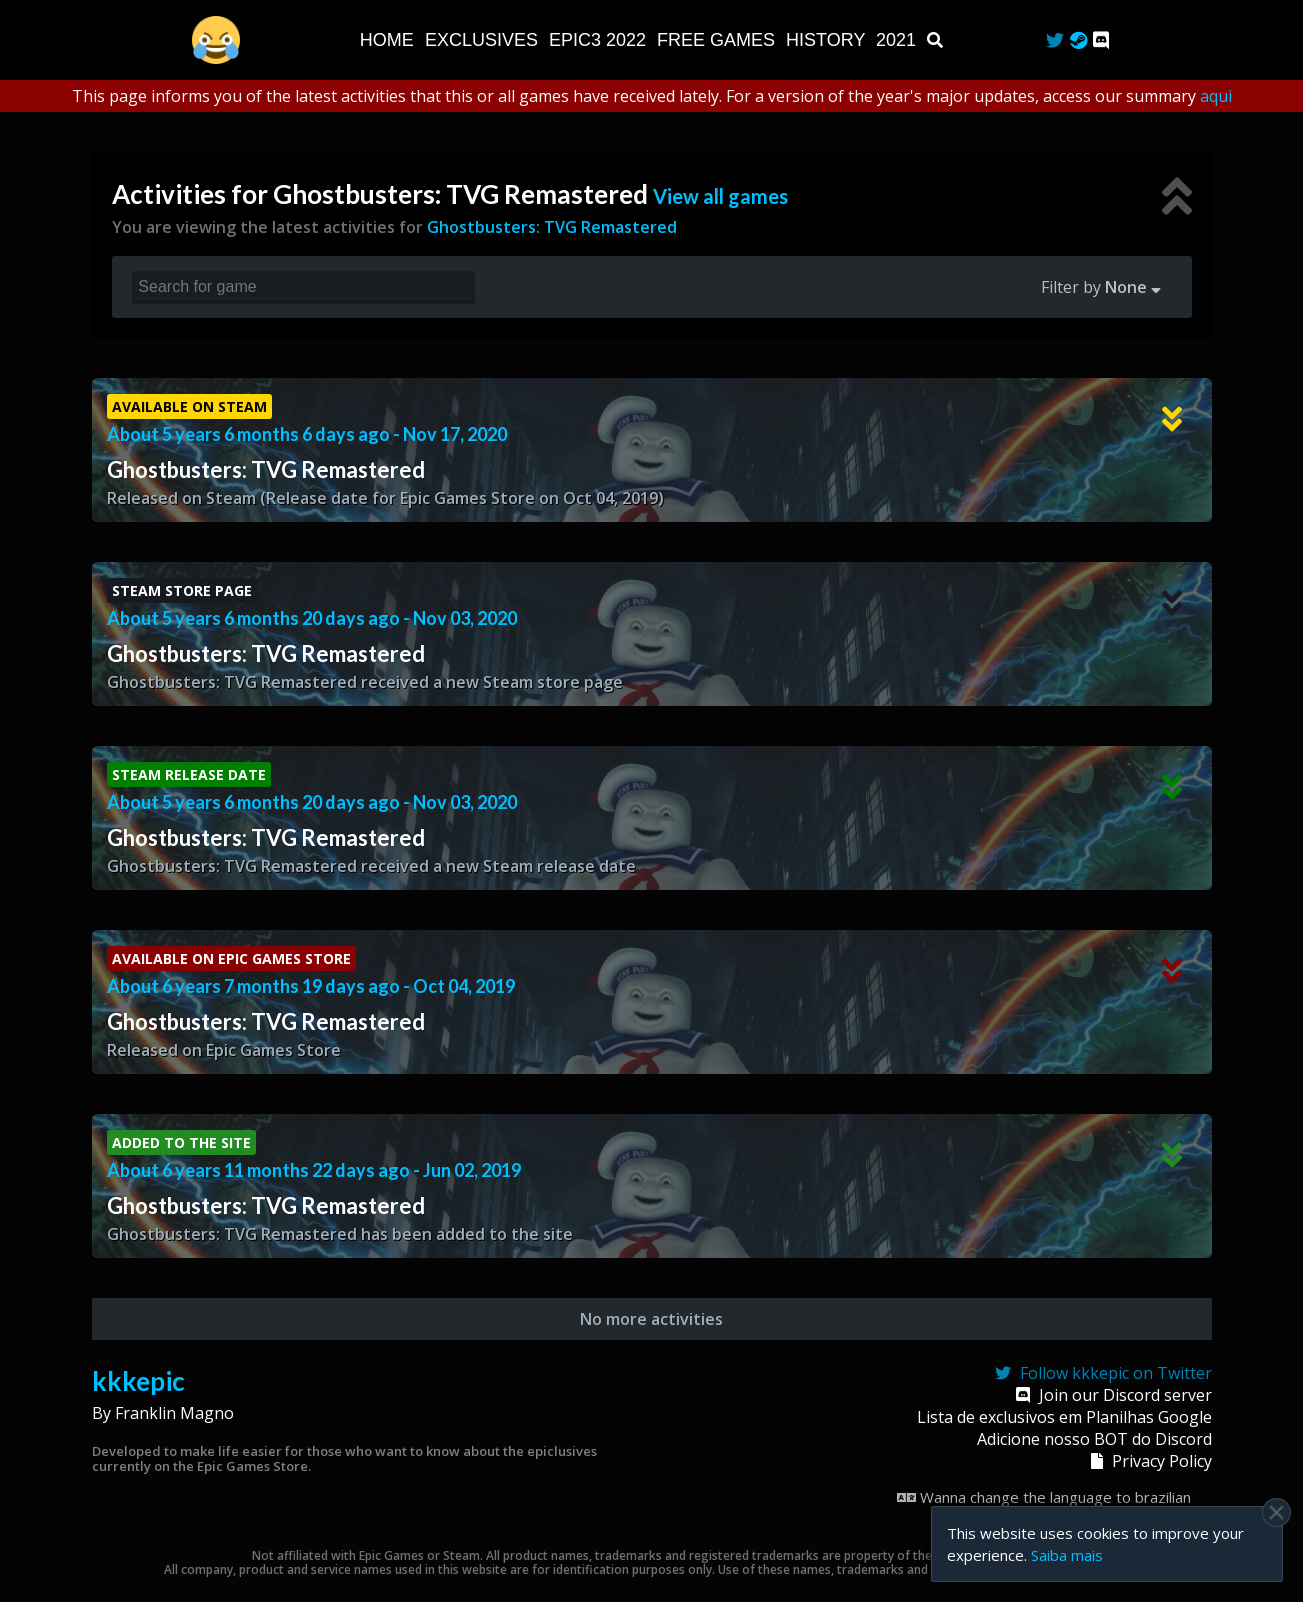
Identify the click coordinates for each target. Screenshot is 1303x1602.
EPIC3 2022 (600, 40)
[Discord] (1101, 40)
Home (389, 40)
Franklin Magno (174, 1413)
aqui (1216, 96)
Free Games (718, 40)
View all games (720, 196)
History (828, 40)
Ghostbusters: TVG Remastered (552, 227)
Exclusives (484, 40)
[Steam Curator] (1078, 40)
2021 (898, 40)
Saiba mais (1067, 1555)
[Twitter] (1055, 40)
